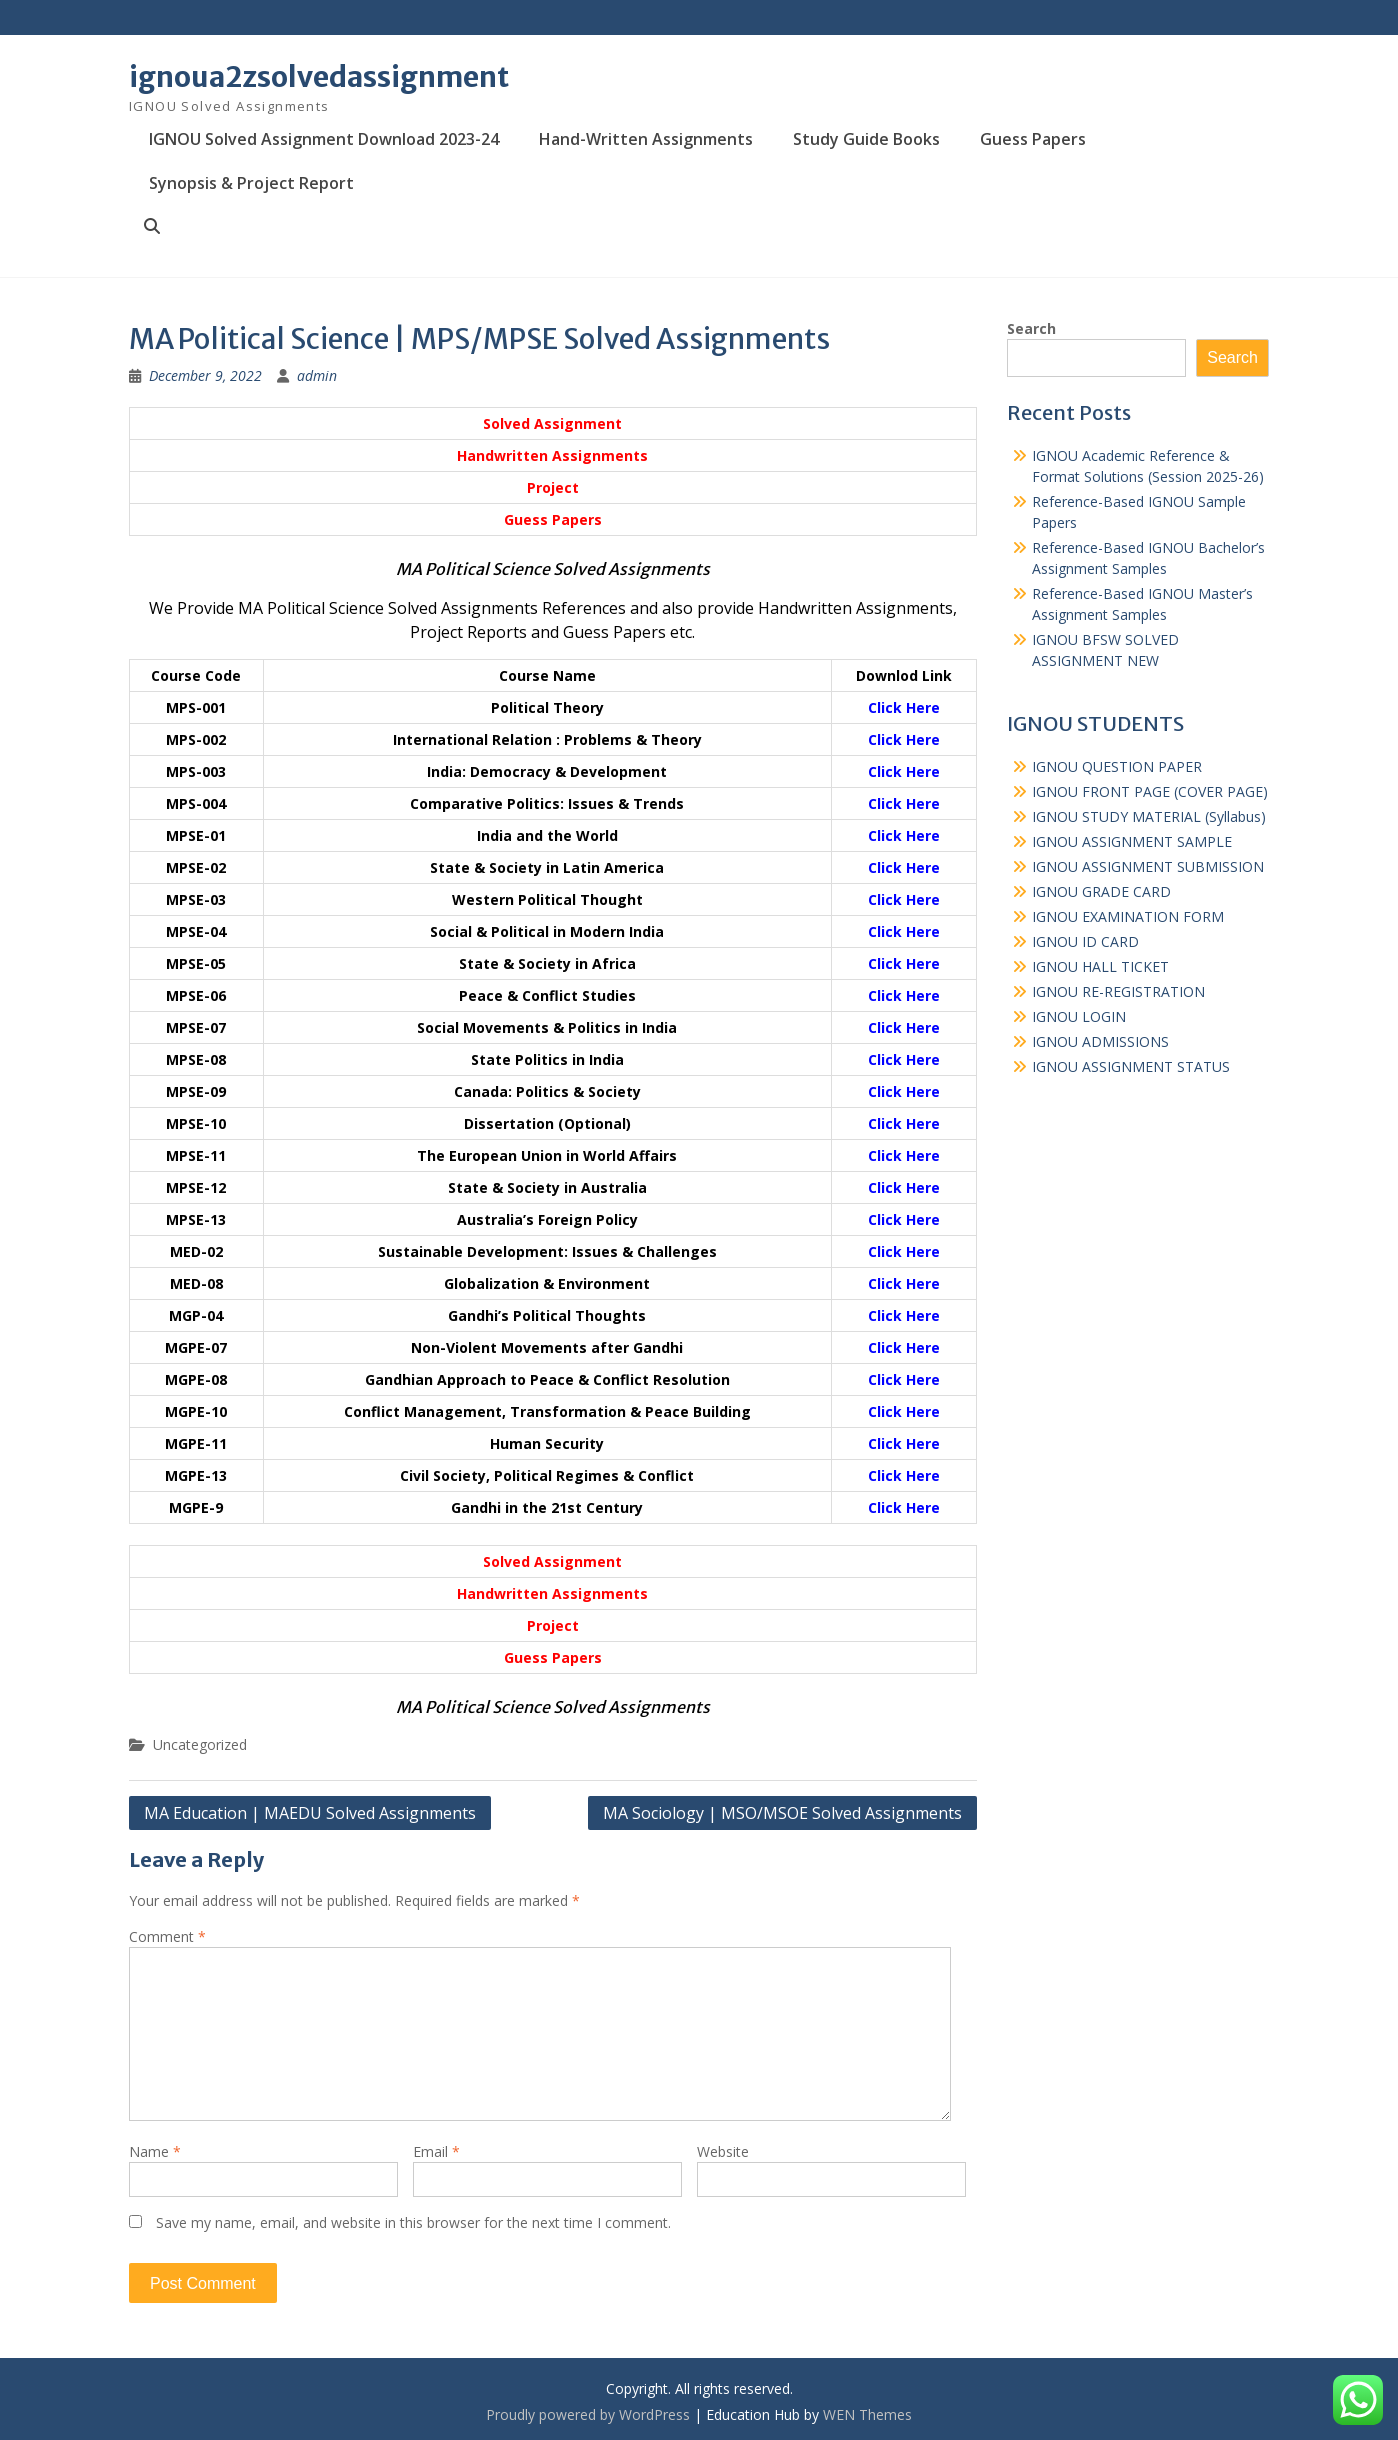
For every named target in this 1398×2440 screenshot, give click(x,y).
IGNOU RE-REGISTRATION (1118, 991)
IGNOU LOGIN (1079, 1016)
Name (155, 2151)
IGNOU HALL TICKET (1100, 966)
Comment (167, 1936)
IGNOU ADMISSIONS (1100, 1041)
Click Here (904, 707)
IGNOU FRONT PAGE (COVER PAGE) (1150, 791)
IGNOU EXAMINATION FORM (1128, 916)
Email (436, 2151)
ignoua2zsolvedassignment (319, 77)
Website (723, 2151)
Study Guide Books (866, 139)
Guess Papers (1033, 139)
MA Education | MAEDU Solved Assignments (310, 1813)
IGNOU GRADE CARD (1101, 891)
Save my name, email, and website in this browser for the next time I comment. (413, 2222)
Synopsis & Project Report (251, 183)
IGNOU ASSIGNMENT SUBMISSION (1148, 866)
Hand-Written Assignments (646, 139)
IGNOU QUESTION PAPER (1117, 766)
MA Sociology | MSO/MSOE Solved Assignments (782, 1813)
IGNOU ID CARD (1085, 941)
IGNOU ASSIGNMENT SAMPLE (1132, 841)
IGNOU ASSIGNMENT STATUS (1131, 1066)
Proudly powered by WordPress (588, 2414)
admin (317, 375)
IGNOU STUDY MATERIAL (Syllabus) (1149, 816)
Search (1031, 328)
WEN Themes (867, 2414)
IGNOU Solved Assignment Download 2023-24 (324, 139)
